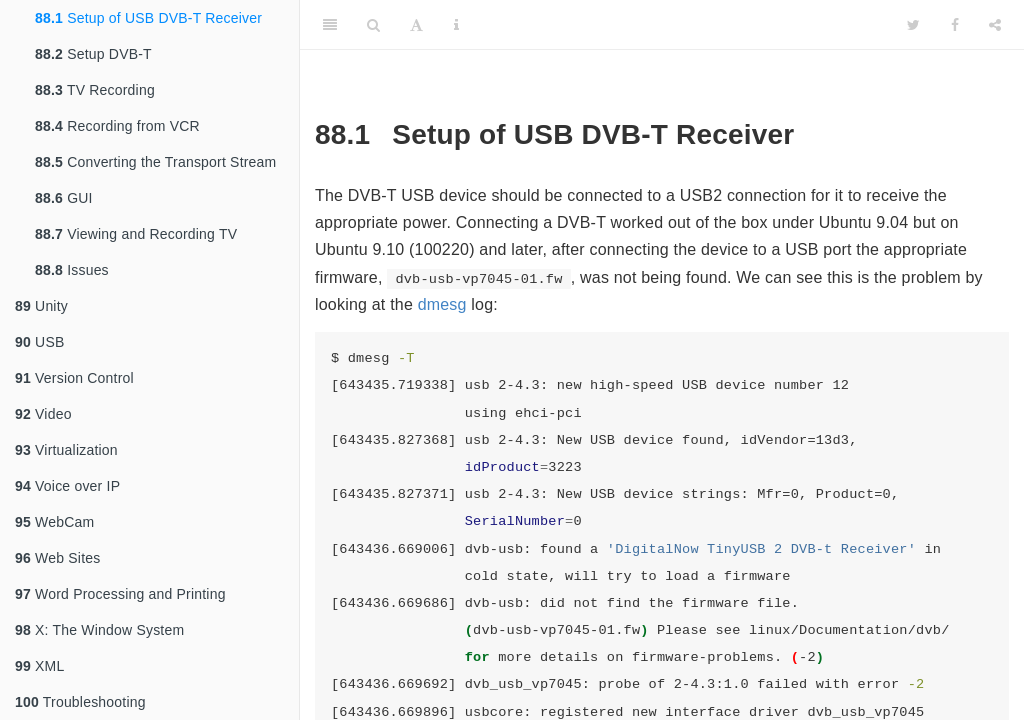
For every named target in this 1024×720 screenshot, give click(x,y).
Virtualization (66, 450)
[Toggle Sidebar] (330, 25)
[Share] (995, 25)
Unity (41, 306)
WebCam (54, 522)
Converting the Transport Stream (155, 162)
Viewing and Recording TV (136, 234)
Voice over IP (67, 486)
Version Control (74, 378)
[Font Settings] (416, 25)
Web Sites (57, 558)
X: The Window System (99, 630)
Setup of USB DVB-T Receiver (148, 18)
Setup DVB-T (93, 54)
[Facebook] (955, 25)
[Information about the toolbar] (456, 25)
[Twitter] (913, 25)
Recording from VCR (117, 126)
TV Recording (95, 90)
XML (39, 666)
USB (39, 342)
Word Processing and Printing (120, 594)
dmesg (442, 304)
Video (43, 414)
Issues (72, 270)
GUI (64, 198)
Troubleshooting (80, 702)
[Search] (373, 25)
